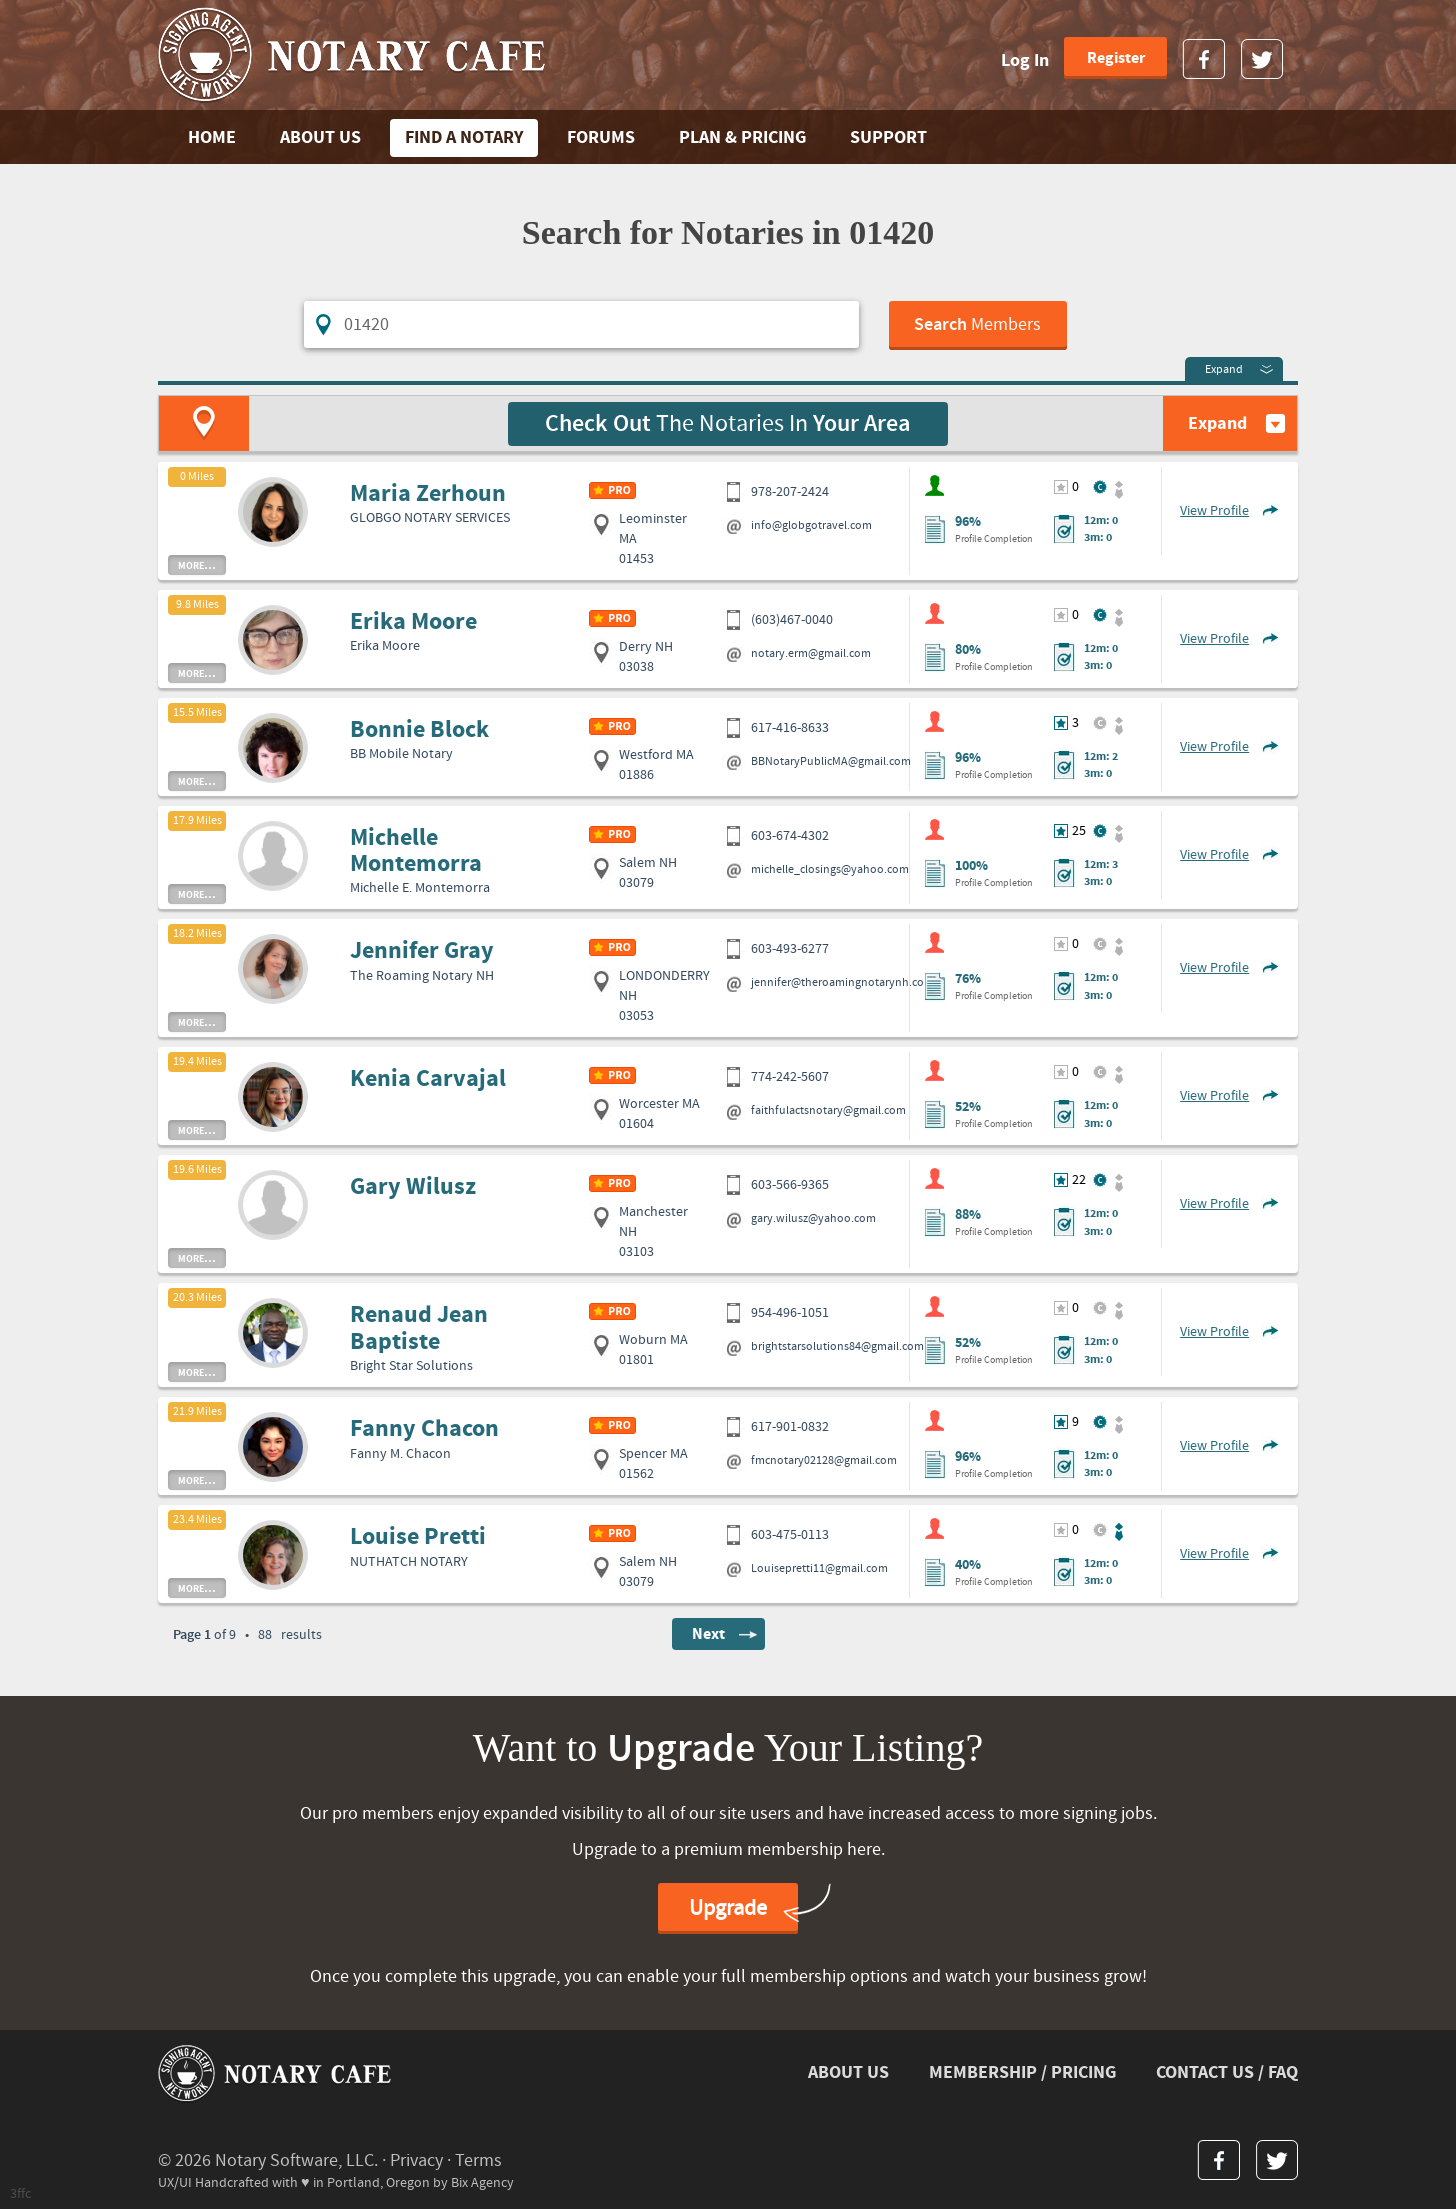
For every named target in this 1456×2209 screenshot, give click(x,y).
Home (212, 137)
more (197, 565)
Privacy (416, 2160)
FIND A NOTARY (464, 137)
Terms (478, 2160)
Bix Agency (482, 2182)
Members (977, 325)
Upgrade (728, 1908)
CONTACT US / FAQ (1227, 2072)
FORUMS (601, 137)
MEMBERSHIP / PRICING (1022, 2072)
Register (1116, 58)
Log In (1025, 60)
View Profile (1214, 511)
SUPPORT (888, 137)
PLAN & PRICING (742, 137)
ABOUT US (320, 137)
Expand (1224, 369)
